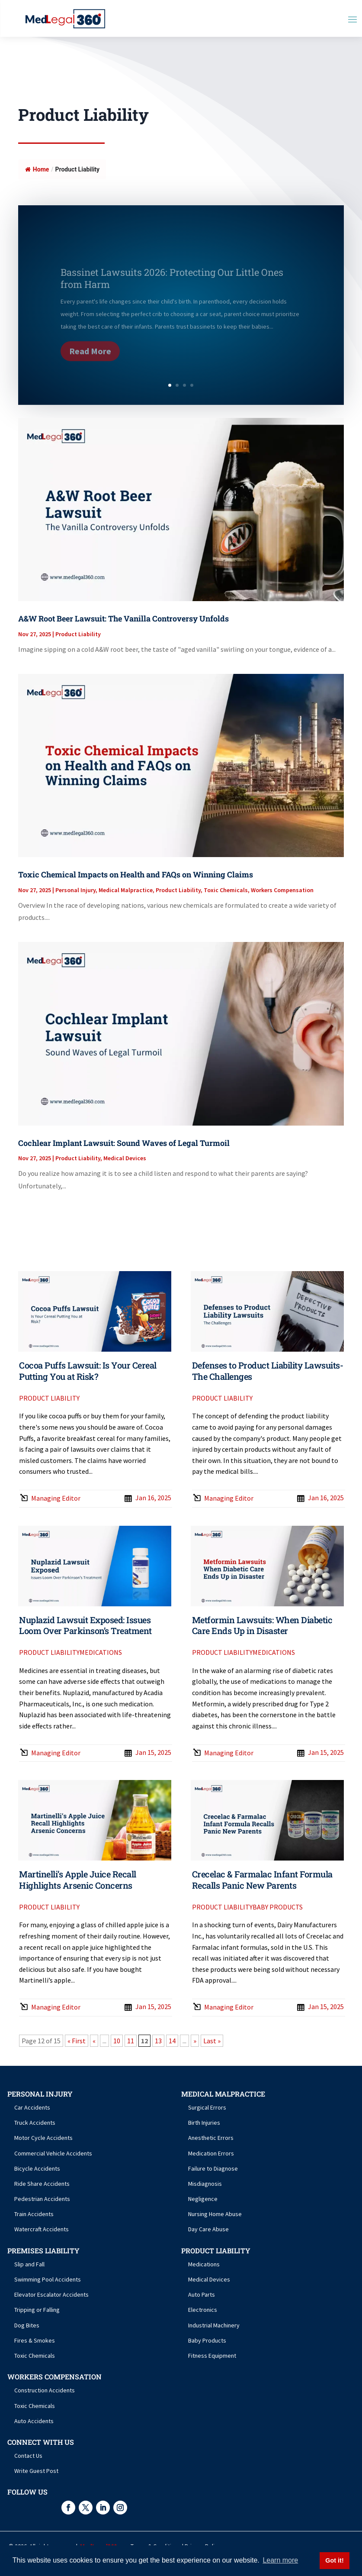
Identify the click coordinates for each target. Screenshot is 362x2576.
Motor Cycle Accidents (43, 2138)
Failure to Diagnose (213, 2168)
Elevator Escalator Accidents (51, 2294)
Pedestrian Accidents (42, 2199)
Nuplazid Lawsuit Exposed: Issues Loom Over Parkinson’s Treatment (85, 1625)
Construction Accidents (44, 2390)
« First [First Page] (76, 2040)
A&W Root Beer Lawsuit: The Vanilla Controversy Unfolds (123, 618)
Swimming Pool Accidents (47, 2279)
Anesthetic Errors (211, 2138)
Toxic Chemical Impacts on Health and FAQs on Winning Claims (135, 874)
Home (37, 169)
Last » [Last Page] (212, 2040)
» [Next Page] (194, 2040)
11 (130, 2040)
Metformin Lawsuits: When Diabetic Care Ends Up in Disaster (262, 1625)
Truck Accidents (34, 2122)
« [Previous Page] (94, 2040)
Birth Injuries (204, 2122)
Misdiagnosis (205, 2184)
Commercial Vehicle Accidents (53, 2153)
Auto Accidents (34, 2421)
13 (158, 2040)
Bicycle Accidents (37, 2168)
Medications (101, 1652)
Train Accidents (34, 2214)
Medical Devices (124, 1158)
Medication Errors (211, 2153)
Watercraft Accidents (41, 2229)
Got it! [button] (334, 2560)
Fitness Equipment (212, 2355)
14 (172, 2040)
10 (116, 2040)
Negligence (203, 2199)
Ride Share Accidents (42, 2184)
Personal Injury (75, 890)
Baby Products (278, 1907)
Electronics (202, 2310)
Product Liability (78, 634)
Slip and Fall (29, 2264)
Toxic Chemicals (226, 890)
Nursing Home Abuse (215, 2214)
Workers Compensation (282, 890)
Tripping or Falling (37, 2310)
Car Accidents (32, 2107)
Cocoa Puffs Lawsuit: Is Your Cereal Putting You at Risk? (88, 1370)
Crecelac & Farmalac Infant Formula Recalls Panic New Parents (262, 1879)
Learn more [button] (280, 2560)
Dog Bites (26, 2325)
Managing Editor (55, 1498)
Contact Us (28, 2455)
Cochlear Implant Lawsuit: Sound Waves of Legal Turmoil (124, 1143)
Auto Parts (201, 2294)
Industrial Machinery (214, 2325)
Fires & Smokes (34, 2340)
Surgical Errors (207, 2107)
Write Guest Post (36, 2471)
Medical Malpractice (126, 890)
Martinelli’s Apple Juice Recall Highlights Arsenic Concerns (77, 1879)
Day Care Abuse (208, 2229)
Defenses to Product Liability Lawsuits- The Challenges (267, 1370)
